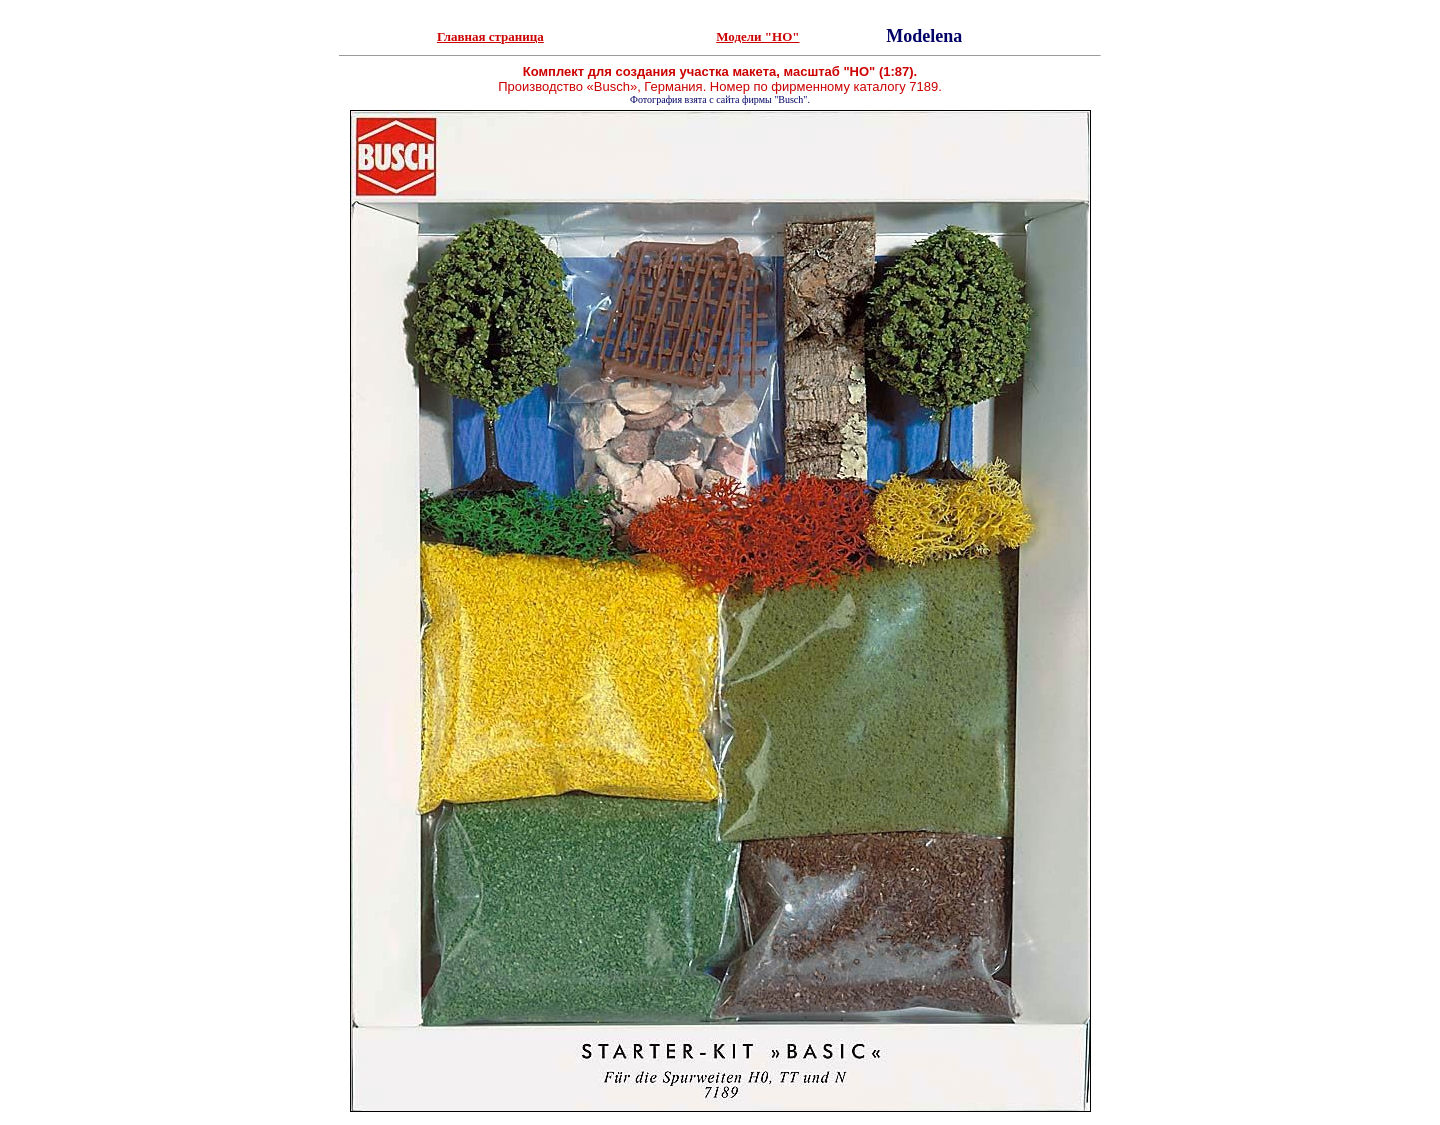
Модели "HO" (757, 36)
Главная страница (490, 36)
